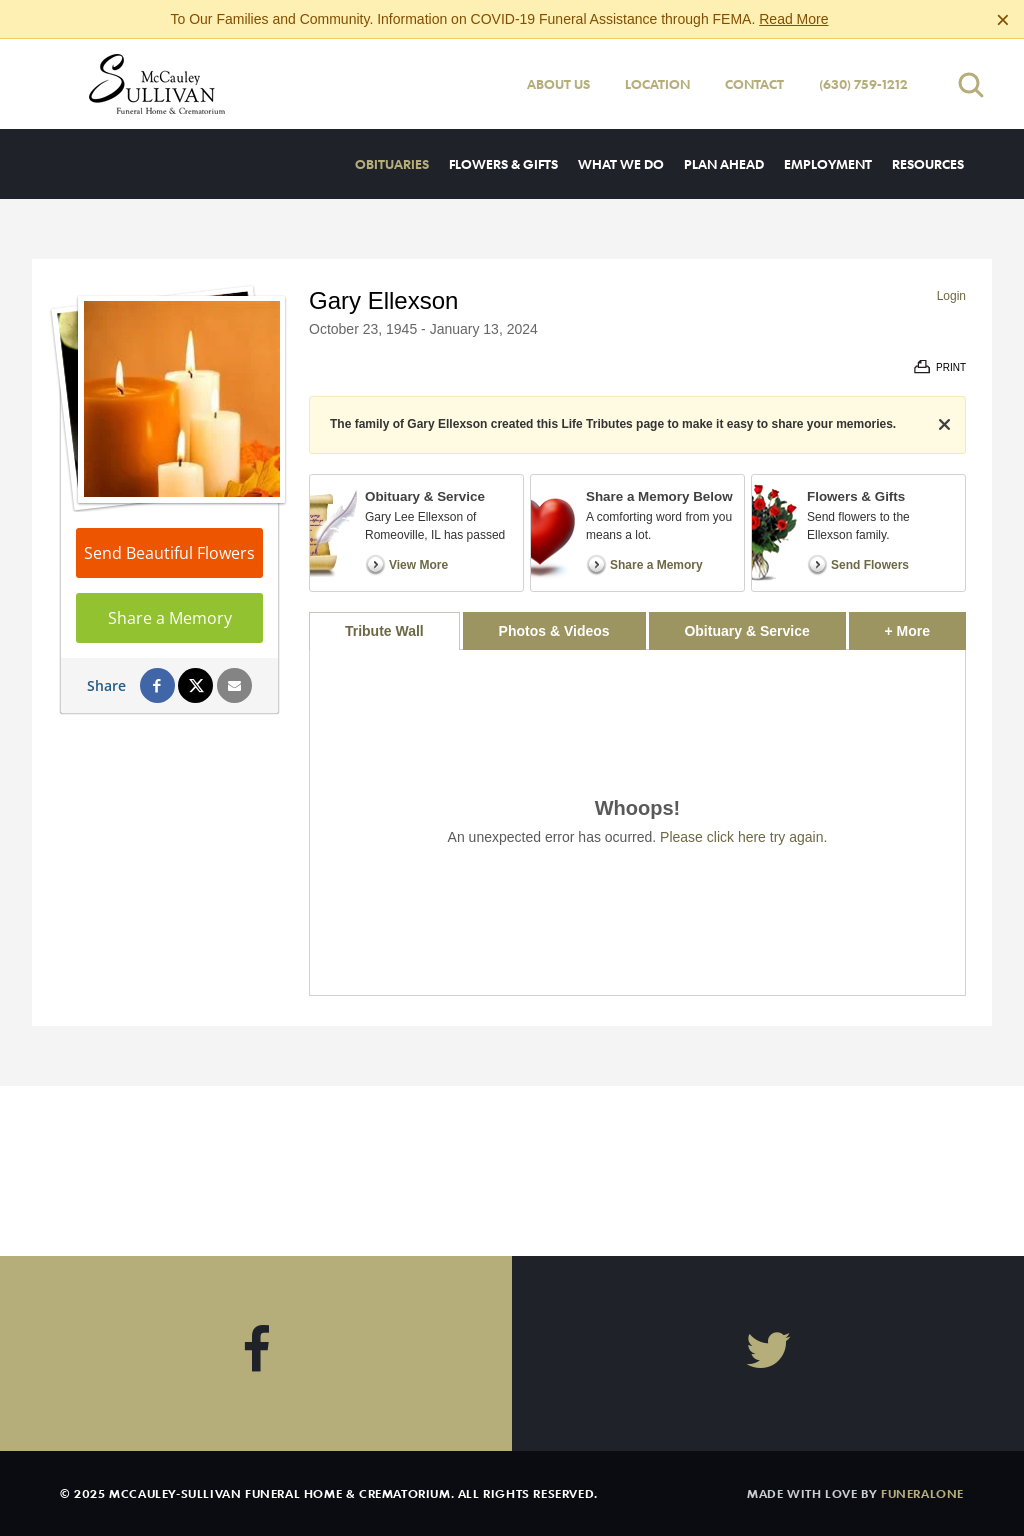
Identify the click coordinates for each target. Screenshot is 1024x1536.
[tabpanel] (637, 822)
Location (657, 84)
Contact (754, 84)
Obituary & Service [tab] (746, 631)
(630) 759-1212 (863, 84)
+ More (925, 625)
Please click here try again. (743, 837)
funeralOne (922, 1493)
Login (951, 296)
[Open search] (971, 84)
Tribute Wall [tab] (384, 631)
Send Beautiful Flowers (169, 553)
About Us (558, 84)
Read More (793, 19)
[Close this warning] (1003, 20)
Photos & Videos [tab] (554, 631)
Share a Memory (170, 618)
